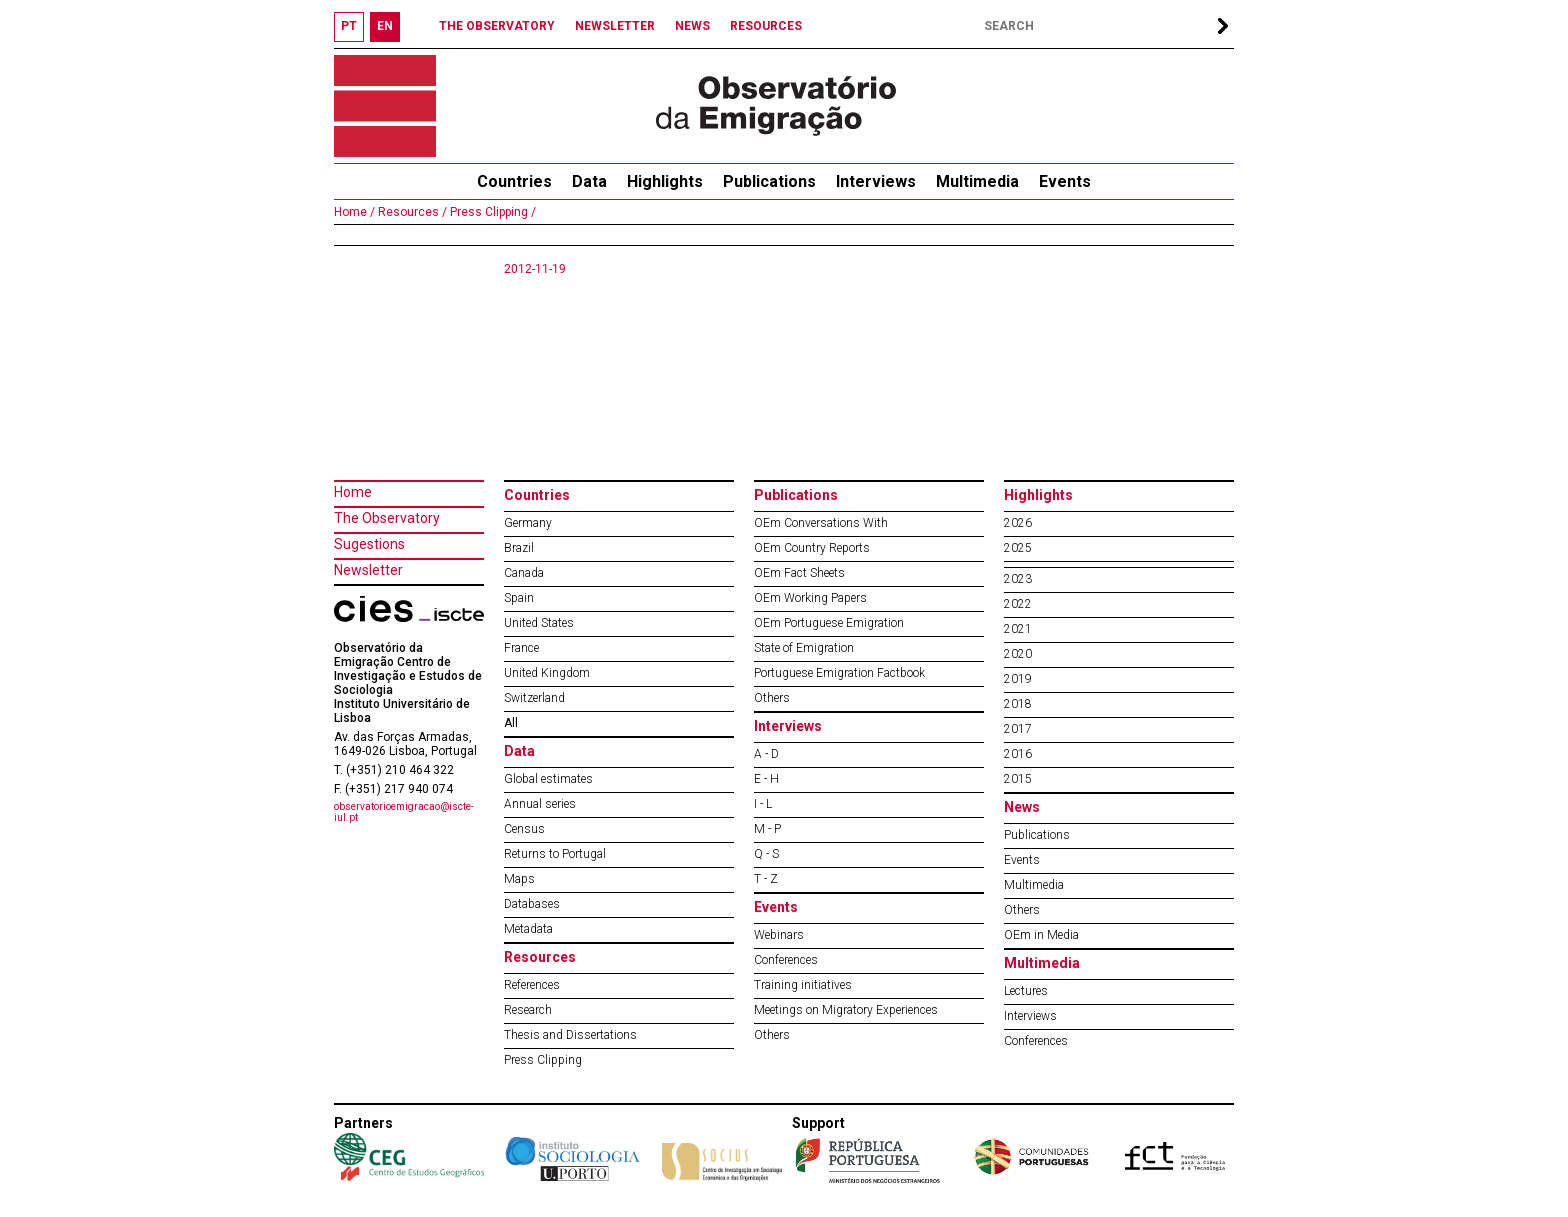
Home (353, 492)
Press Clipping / (491, 212)
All (511, 723)
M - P (767, 829)
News (1022, 807)
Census (524, 829)
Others (772, 698)
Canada (524, 573)
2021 (1018, 629)
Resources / (411, 212)
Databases (532, 904)
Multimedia (977, 181)
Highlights (665, 181)
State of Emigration (804, 648)
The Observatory (387, 518)
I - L (763, 804)
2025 (1018, 548)
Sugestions (369, 544)
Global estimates (548, 779)
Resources (540, 957)
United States (539, 623)
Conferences (786, 960)
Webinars (779, 935)
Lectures (1026, 991)
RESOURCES (766, 26)
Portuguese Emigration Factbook (839, 673)
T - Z (766, 879)
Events (1065, 181)
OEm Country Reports (812, 548)
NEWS (692, 26)
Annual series (540, 804)
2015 (1018, 779)
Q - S (766, 854)
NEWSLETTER (615, 26)
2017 (1018, 729)
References (532, 985)
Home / (354, 212)
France (521, 648)
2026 (1018, 523)
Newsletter (368, 570)
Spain (519, 598)
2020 (1018, 654)
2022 (1018, 604)
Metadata (528, 929)
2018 (1018, 704)
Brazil (519, 548)
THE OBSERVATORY (497, 26)
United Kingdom (547, 673)
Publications (769, 181)
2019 (1018, 679)
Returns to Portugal (555, 854)
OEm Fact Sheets (799, 573)
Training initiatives (803, 985)
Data (589, 181)
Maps (519, 879)
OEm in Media (1041, 935)
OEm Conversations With (821, 523)
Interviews (876, 181)
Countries (537, 495)
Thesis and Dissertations (570, 1035)
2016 (1018, 754)
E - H (766, 779)
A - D (766, 754)
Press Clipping (543, 1060)
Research (528, 1010)
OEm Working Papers (810, 598)
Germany (528, 523)
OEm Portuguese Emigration (829, 623)
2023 (1018, 579)
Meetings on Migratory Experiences (846, 1010)
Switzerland (534, 698)
